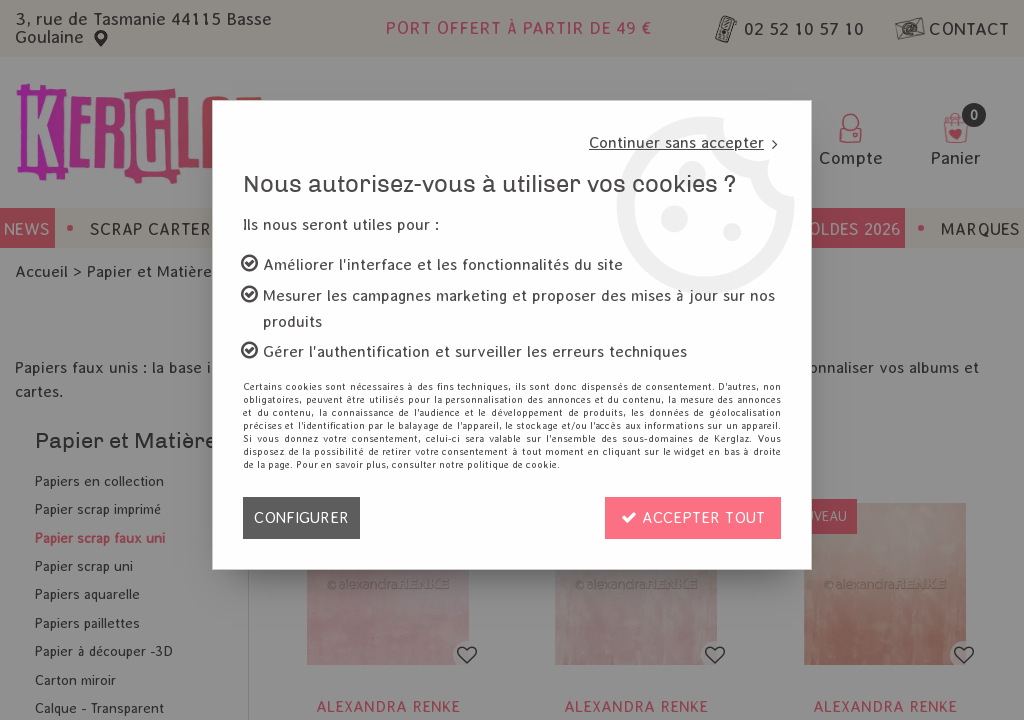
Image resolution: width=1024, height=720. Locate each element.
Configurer (301, 517)
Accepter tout (693, 517)
